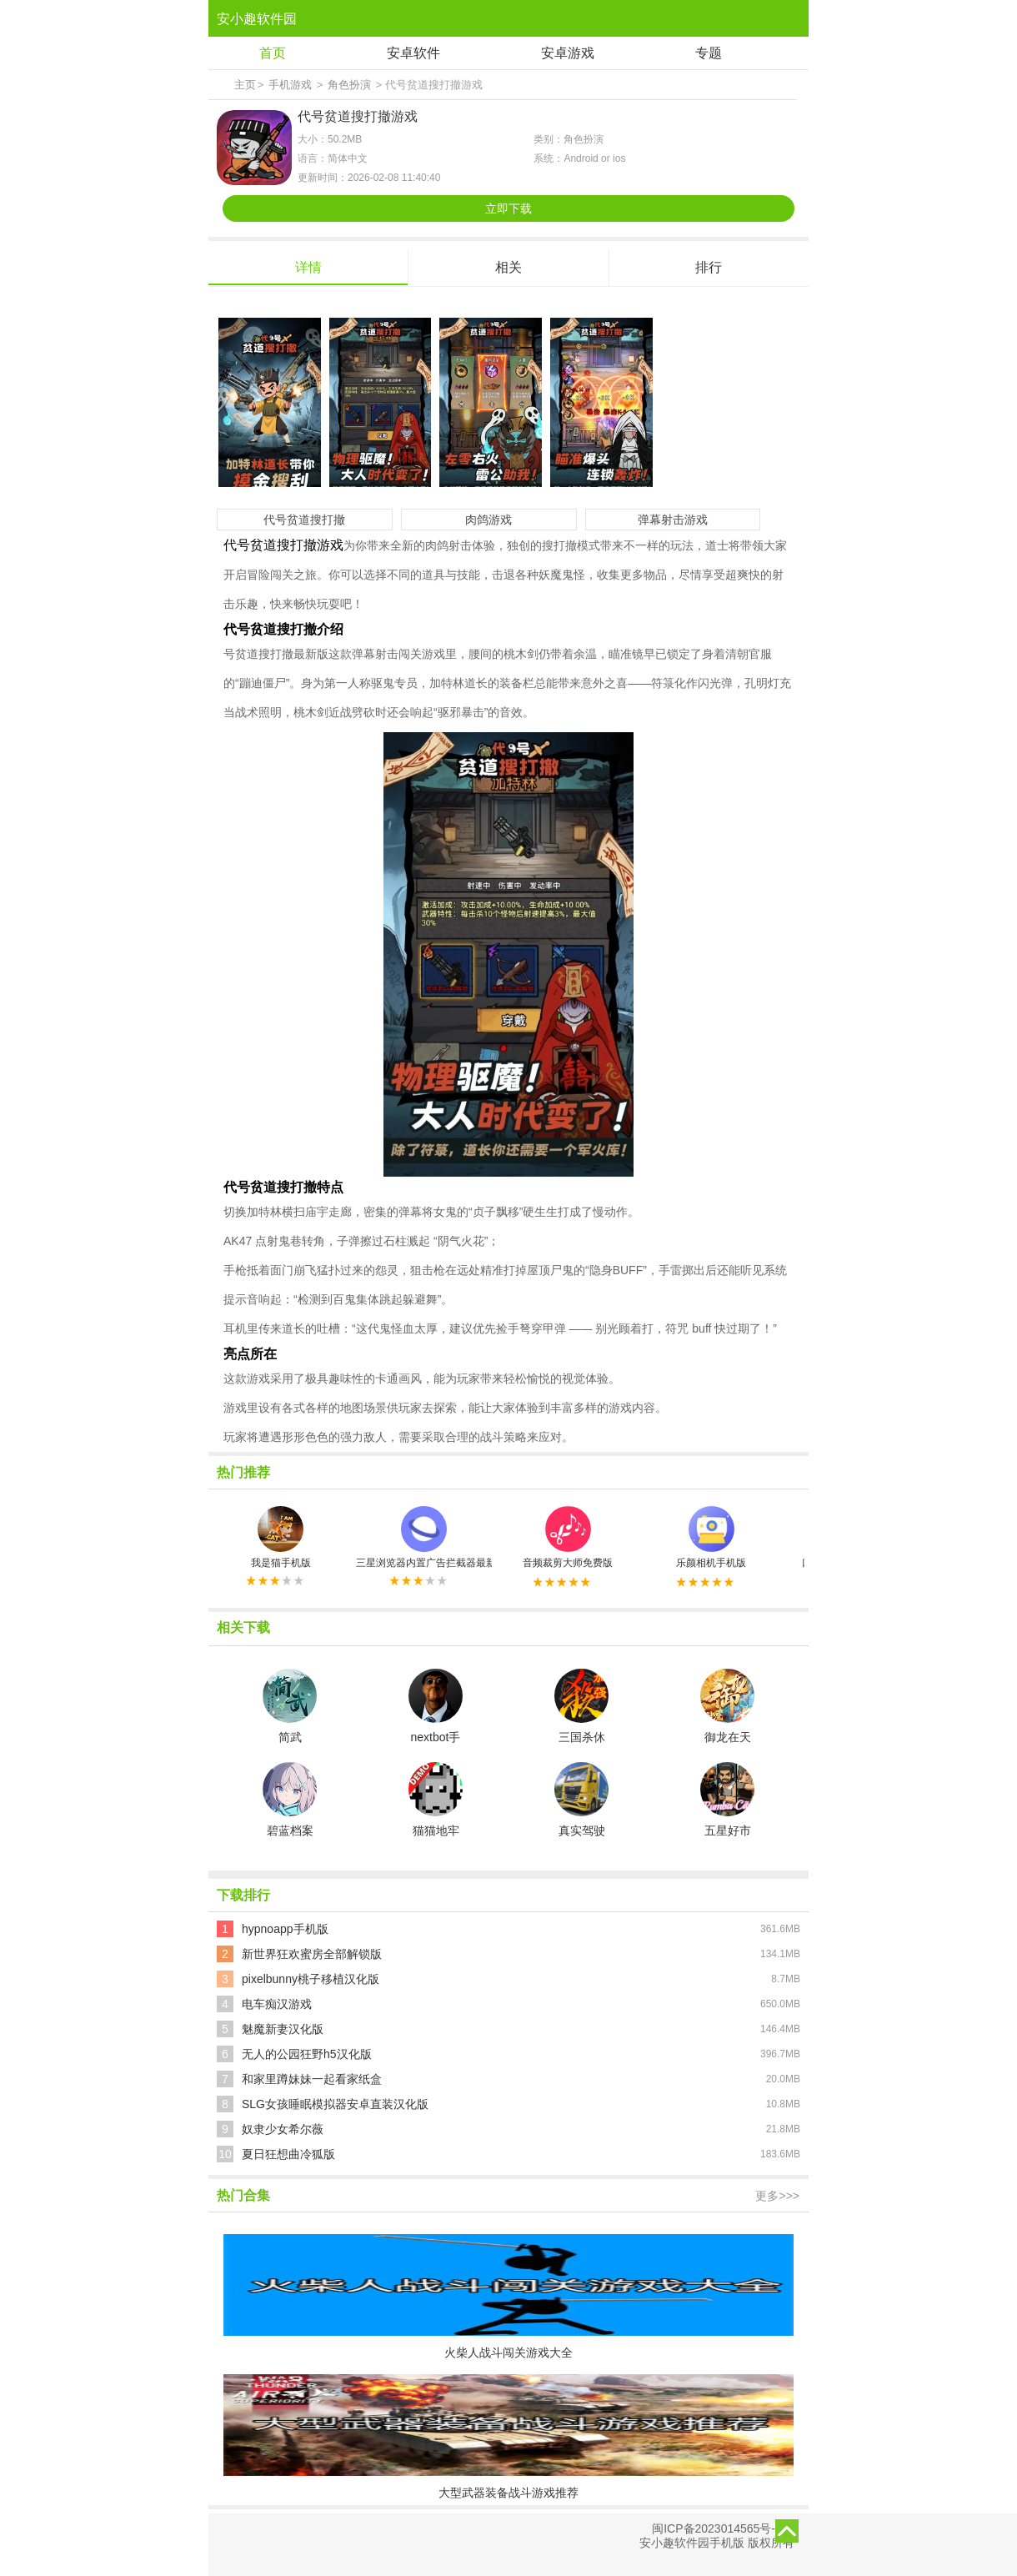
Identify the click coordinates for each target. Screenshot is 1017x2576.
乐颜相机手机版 (711, 1537)
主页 (245, 84)
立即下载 (508, 208)
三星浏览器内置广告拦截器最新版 (424, 1537)
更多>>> (777, 2195)
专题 (708, 53)
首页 (272, 53)
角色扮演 (349, 84)
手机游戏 (290, 84)
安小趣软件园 (257, 19)
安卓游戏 (567, 53)
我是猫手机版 (281, 1537)
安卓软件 (413, 53)
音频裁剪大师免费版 (568, 1537)
